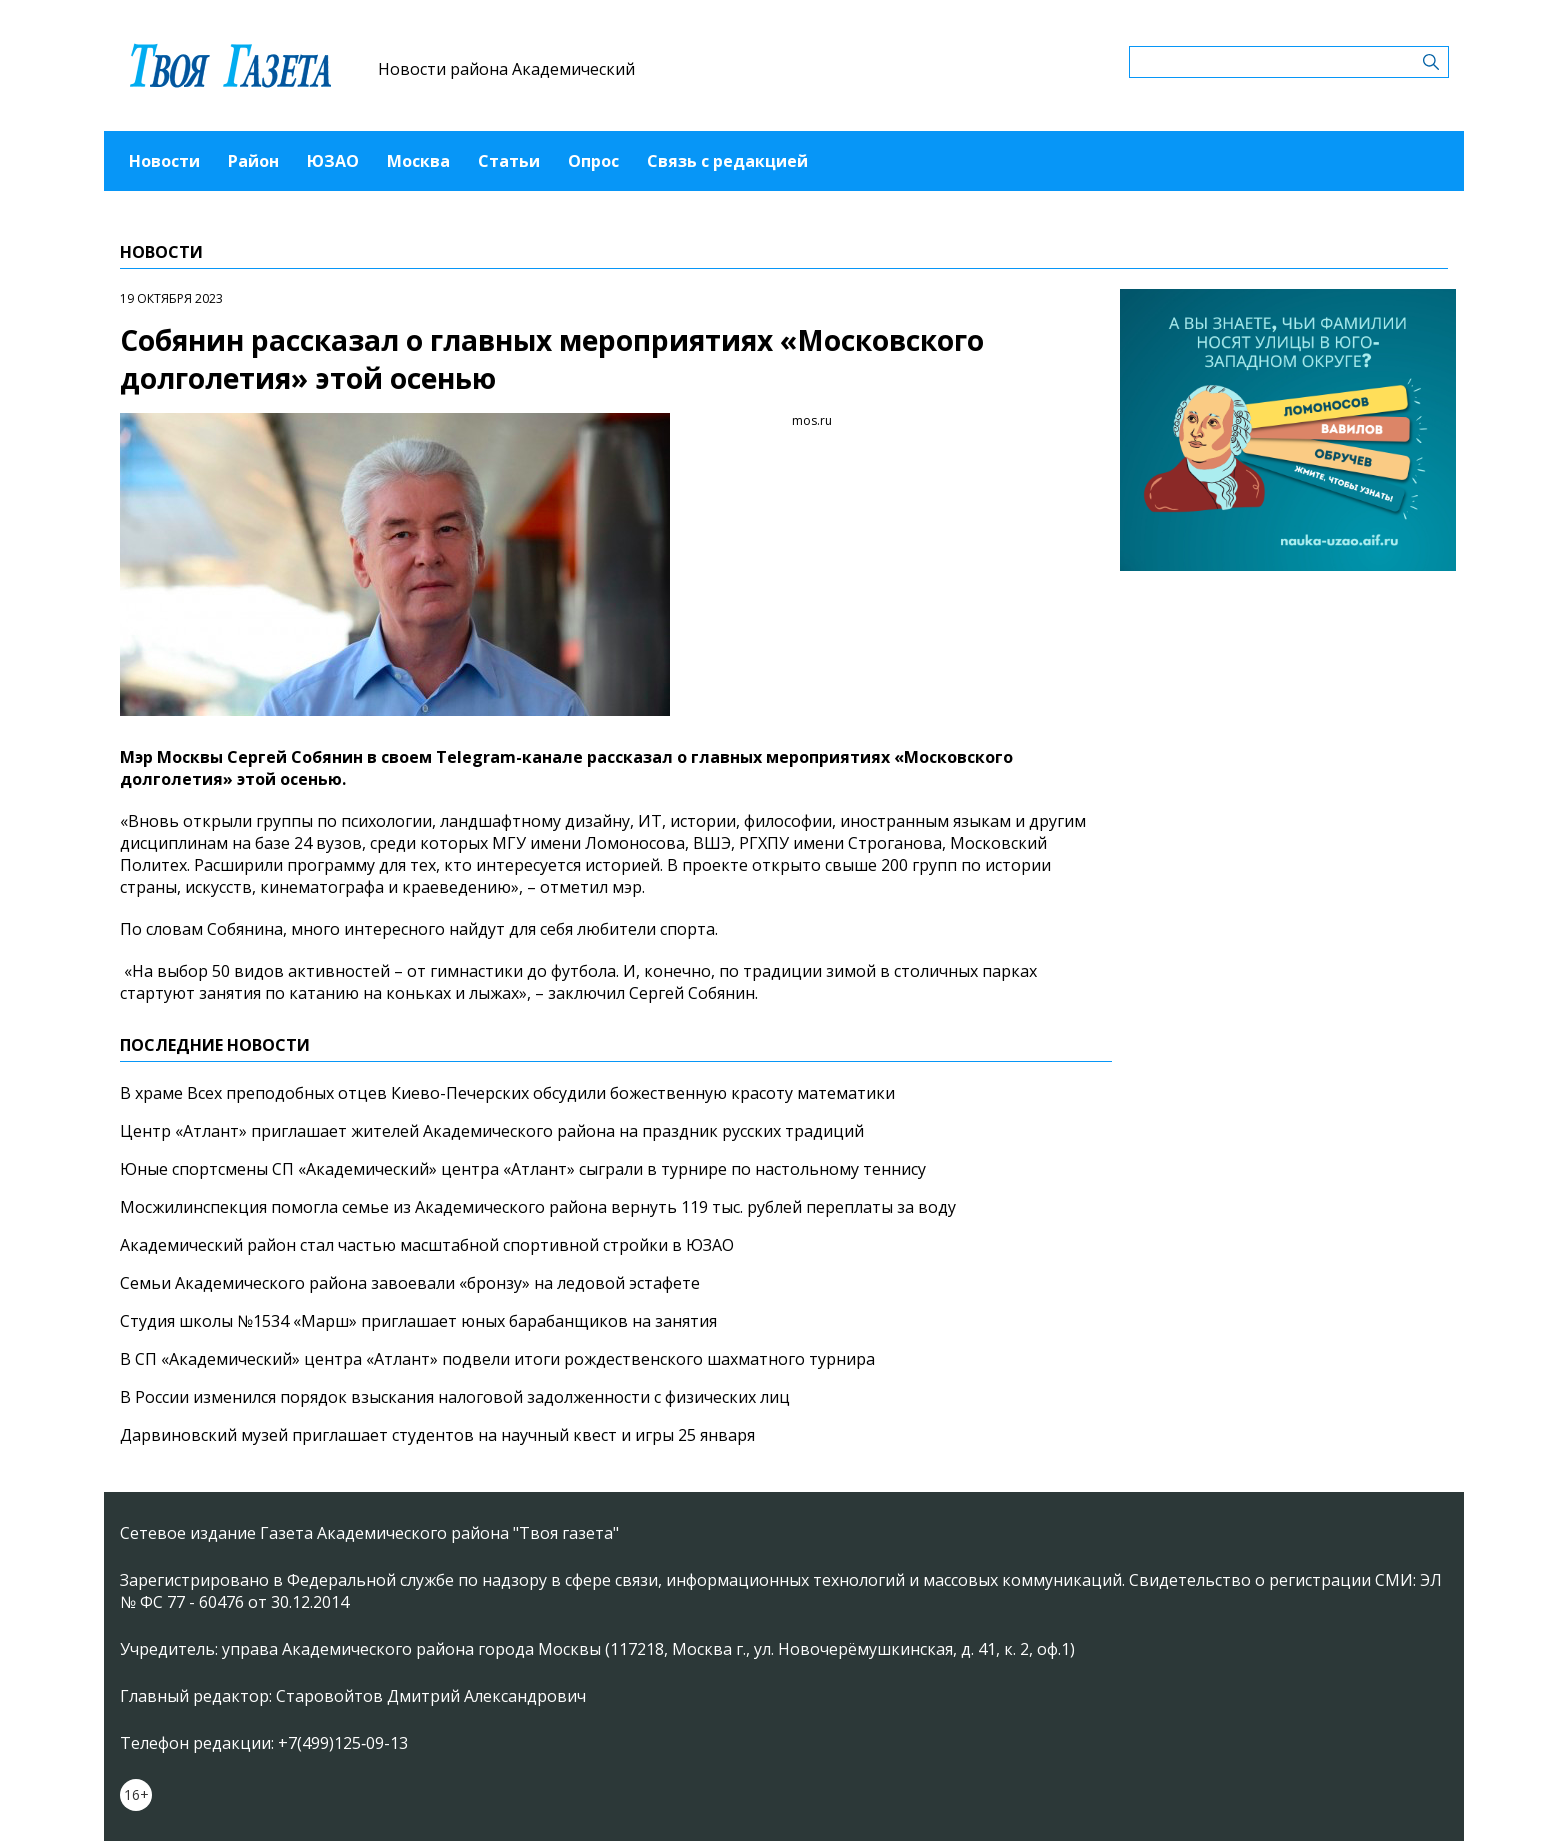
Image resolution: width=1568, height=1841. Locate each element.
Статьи (509, 161)
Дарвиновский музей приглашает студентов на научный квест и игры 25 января (437, 1435)
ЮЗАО (333, 161)
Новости (164, 161)
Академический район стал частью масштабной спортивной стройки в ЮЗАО (427, 1245)
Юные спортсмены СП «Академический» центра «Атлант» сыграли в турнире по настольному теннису (523, 1169)
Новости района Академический (506, 69)
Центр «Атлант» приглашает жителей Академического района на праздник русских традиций (492, 1131)
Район (253, 161)
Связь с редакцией (727, 161)
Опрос (593, 161)
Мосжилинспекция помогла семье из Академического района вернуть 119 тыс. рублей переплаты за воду (538, 1207)
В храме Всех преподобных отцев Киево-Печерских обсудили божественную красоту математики (507, 1093)
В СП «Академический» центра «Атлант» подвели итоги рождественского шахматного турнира (497, 1359)
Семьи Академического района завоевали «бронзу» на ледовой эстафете (410, 1283)
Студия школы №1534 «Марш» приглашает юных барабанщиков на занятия (418, 1321)
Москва (418, 161)
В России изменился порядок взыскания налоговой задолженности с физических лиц (455, 1397)
